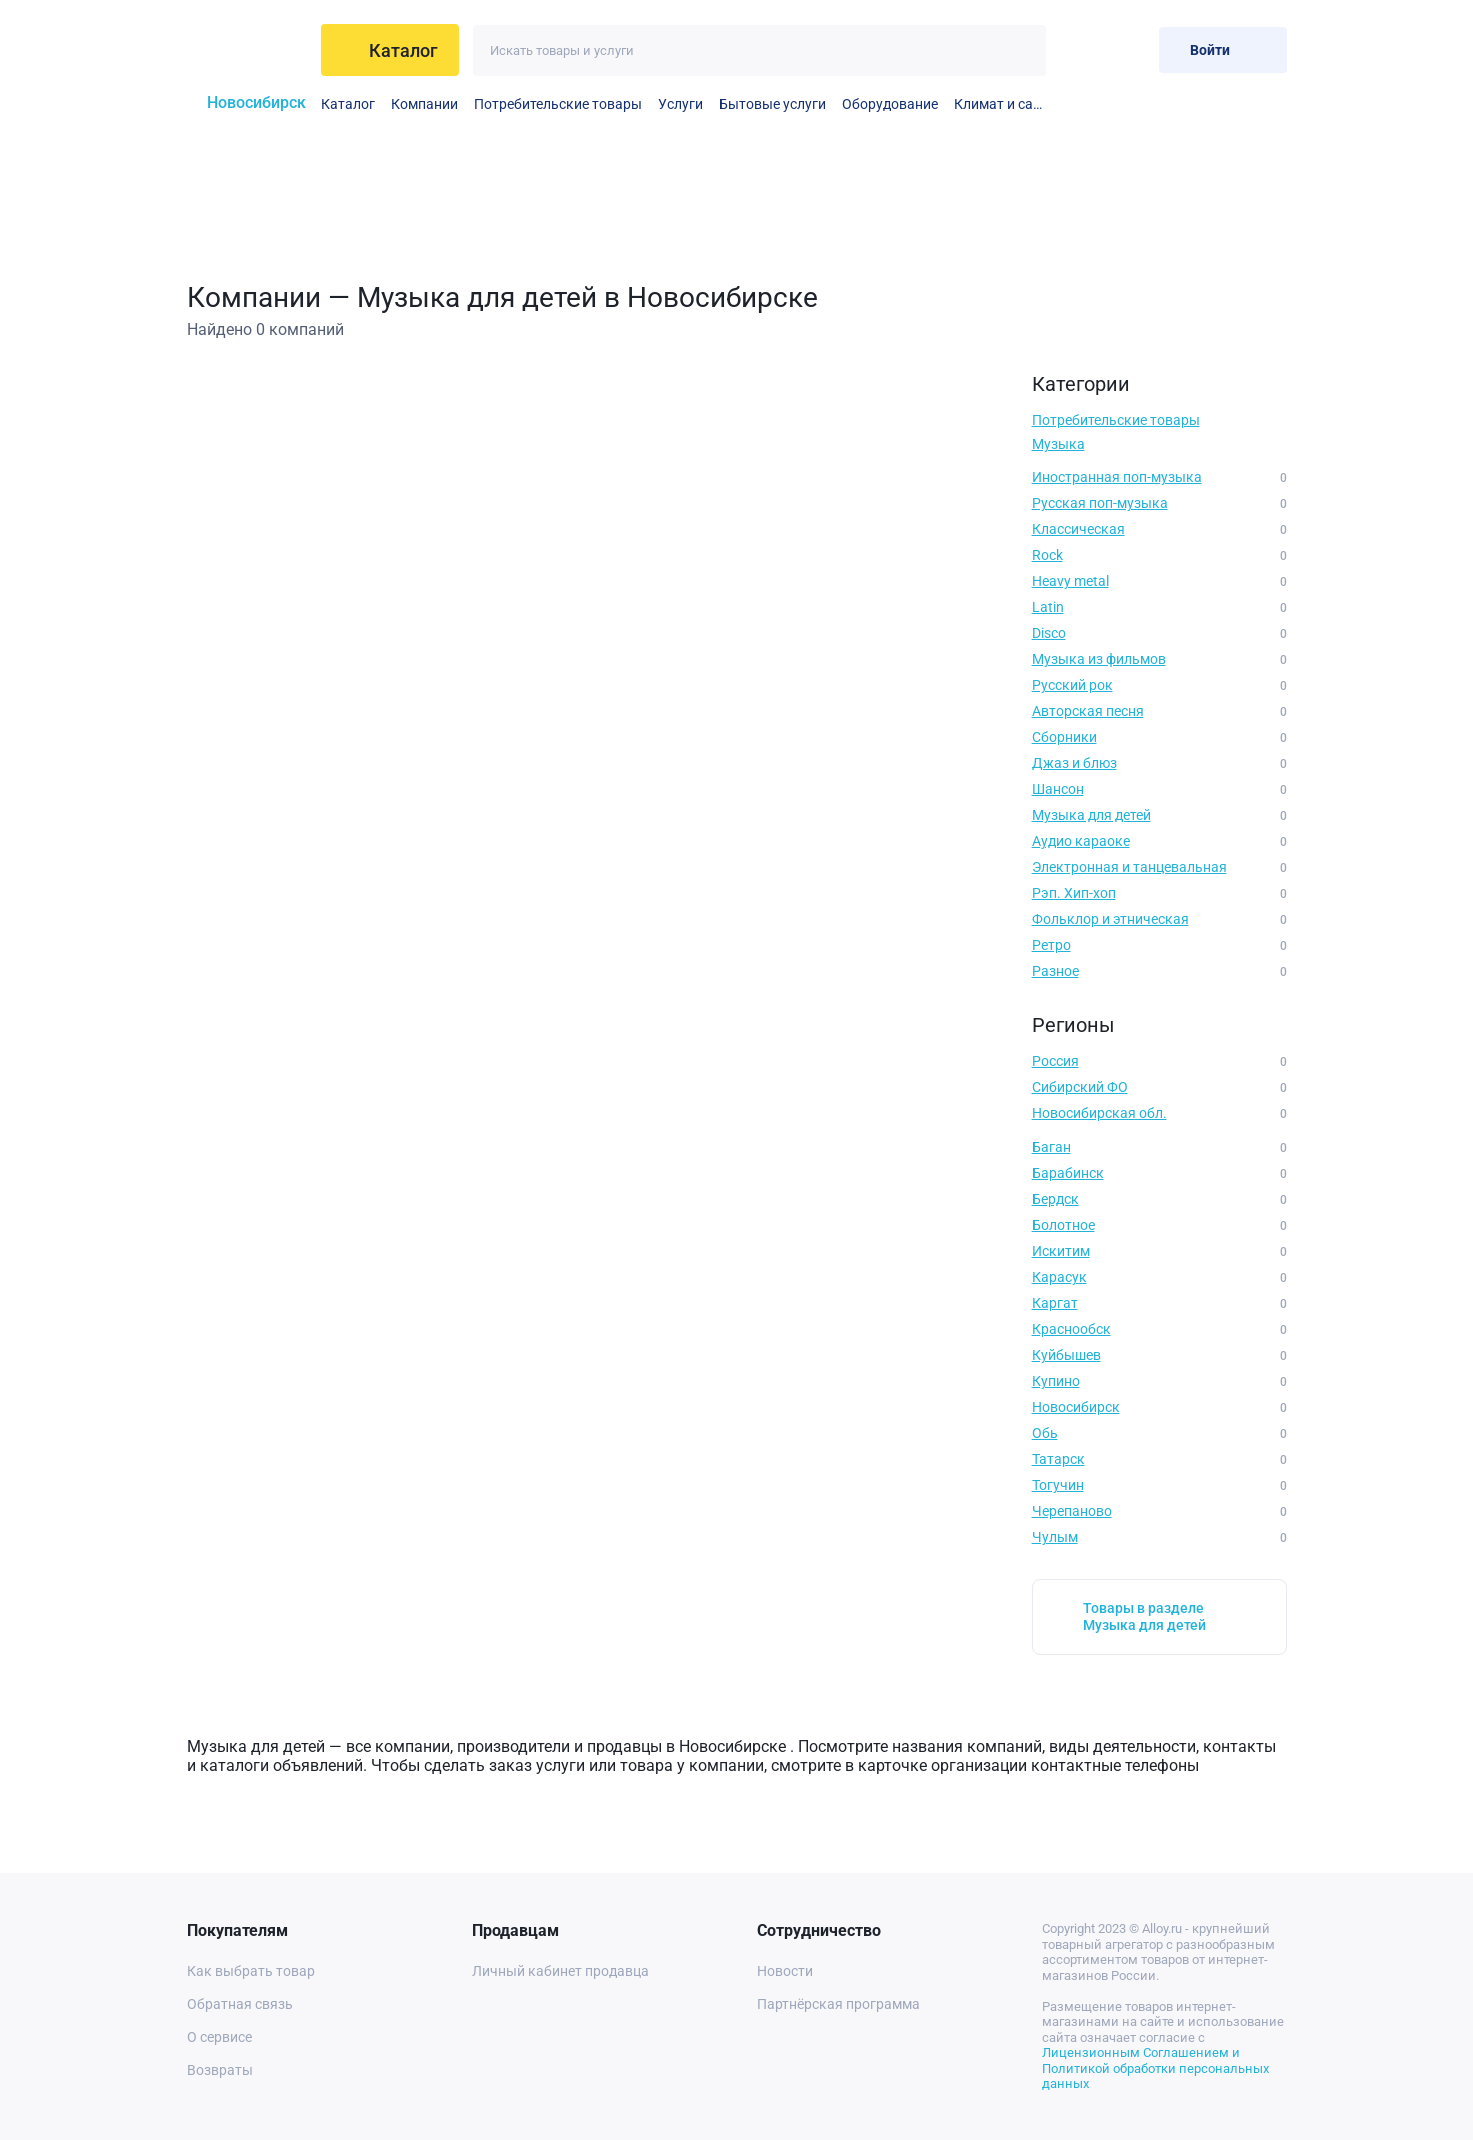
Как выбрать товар (251, 1971)
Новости (785, 1971)
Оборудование (890, 104)
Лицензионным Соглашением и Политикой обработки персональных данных (1155, 2068)
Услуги (680, 104)
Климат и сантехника (1000, 104)
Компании (424, 104)
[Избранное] (1078, 49)
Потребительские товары (558, 104)
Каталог (348, 104)
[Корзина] (1127, 49)
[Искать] (1020, 50)
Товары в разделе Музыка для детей (1144, 1616)
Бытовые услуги (772, 104)
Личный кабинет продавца (560, 1971)
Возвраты (220, 2070)
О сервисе (219, 2037)
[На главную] (247, 50)
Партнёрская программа (838, 2004)
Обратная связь (240, 2004)
